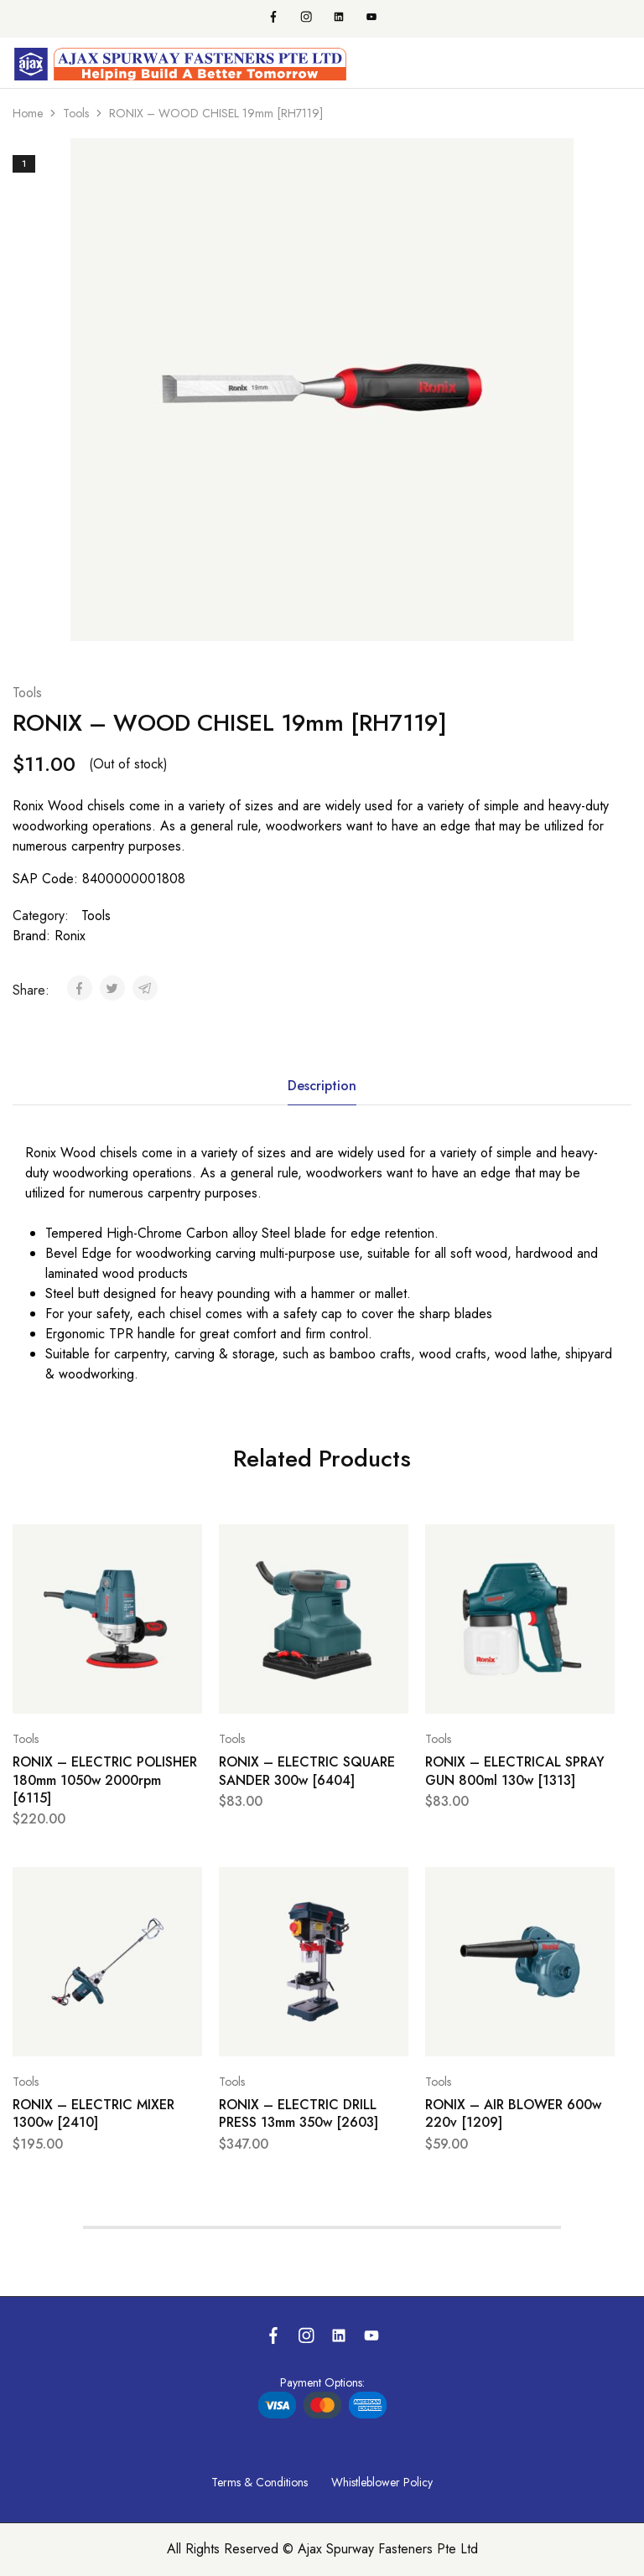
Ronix (70, 935)
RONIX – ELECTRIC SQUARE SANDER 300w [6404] (307, 1770)
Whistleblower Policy (382, 2482)
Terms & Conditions (259, 2482)
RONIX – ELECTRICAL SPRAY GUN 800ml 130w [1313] (515, 1770)
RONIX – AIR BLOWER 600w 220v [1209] (513, 2113)
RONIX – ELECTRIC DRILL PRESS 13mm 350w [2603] (298, 2113)
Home (28, 113)
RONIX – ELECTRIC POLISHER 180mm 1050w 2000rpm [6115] (105, 1780)
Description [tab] (322, 1085)
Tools (76, 113)
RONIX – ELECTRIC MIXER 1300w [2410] (93, 2113)
